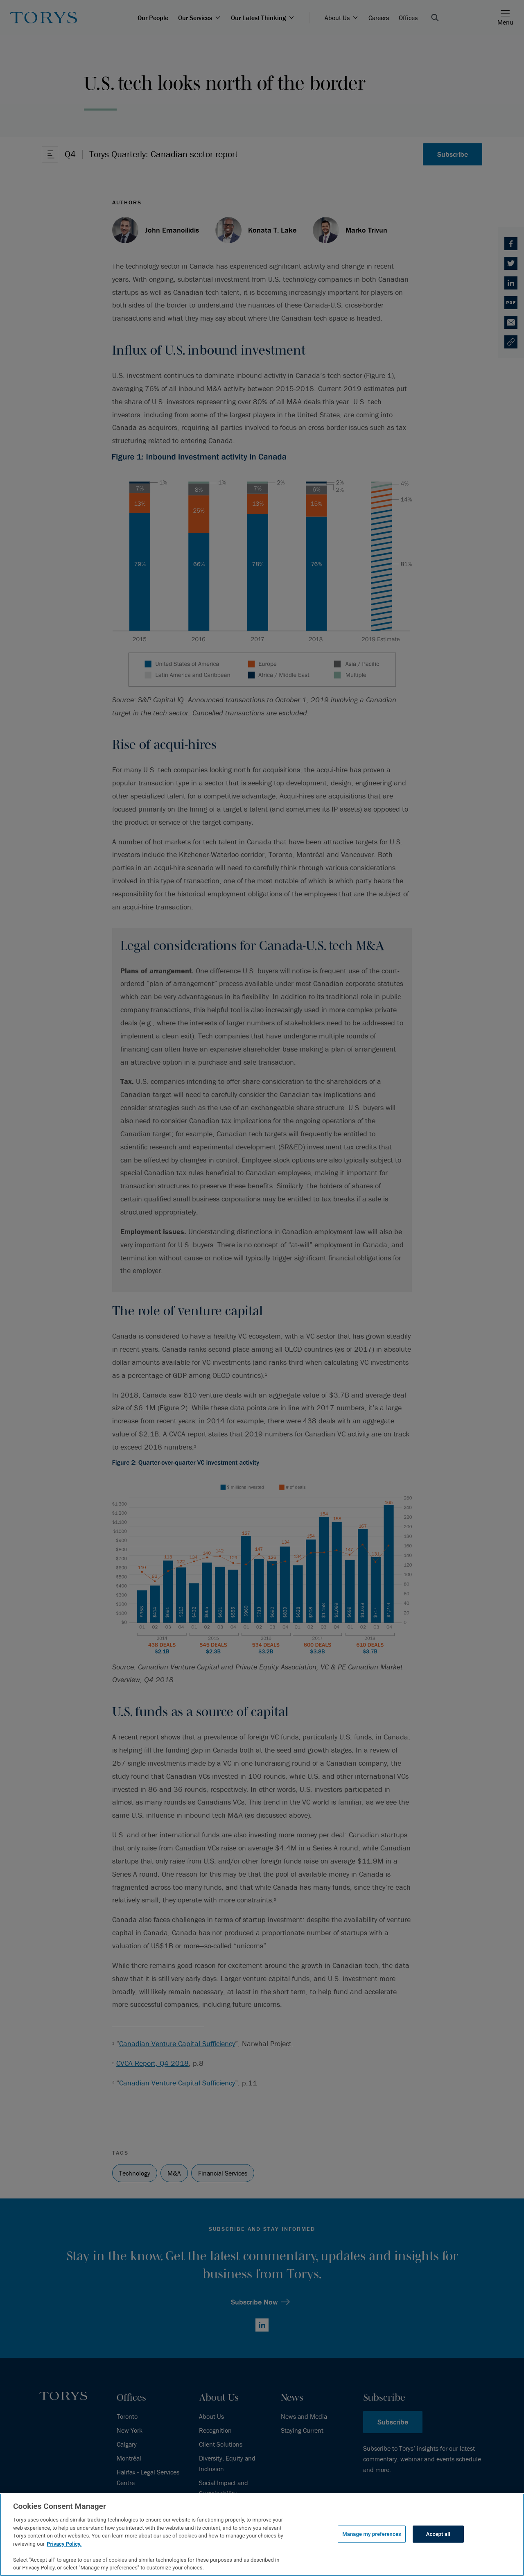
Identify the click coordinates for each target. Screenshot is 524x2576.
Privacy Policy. (64, 2544)
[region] (262, 2534)
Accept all (438, 2534)
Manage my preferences (371, 2534)
